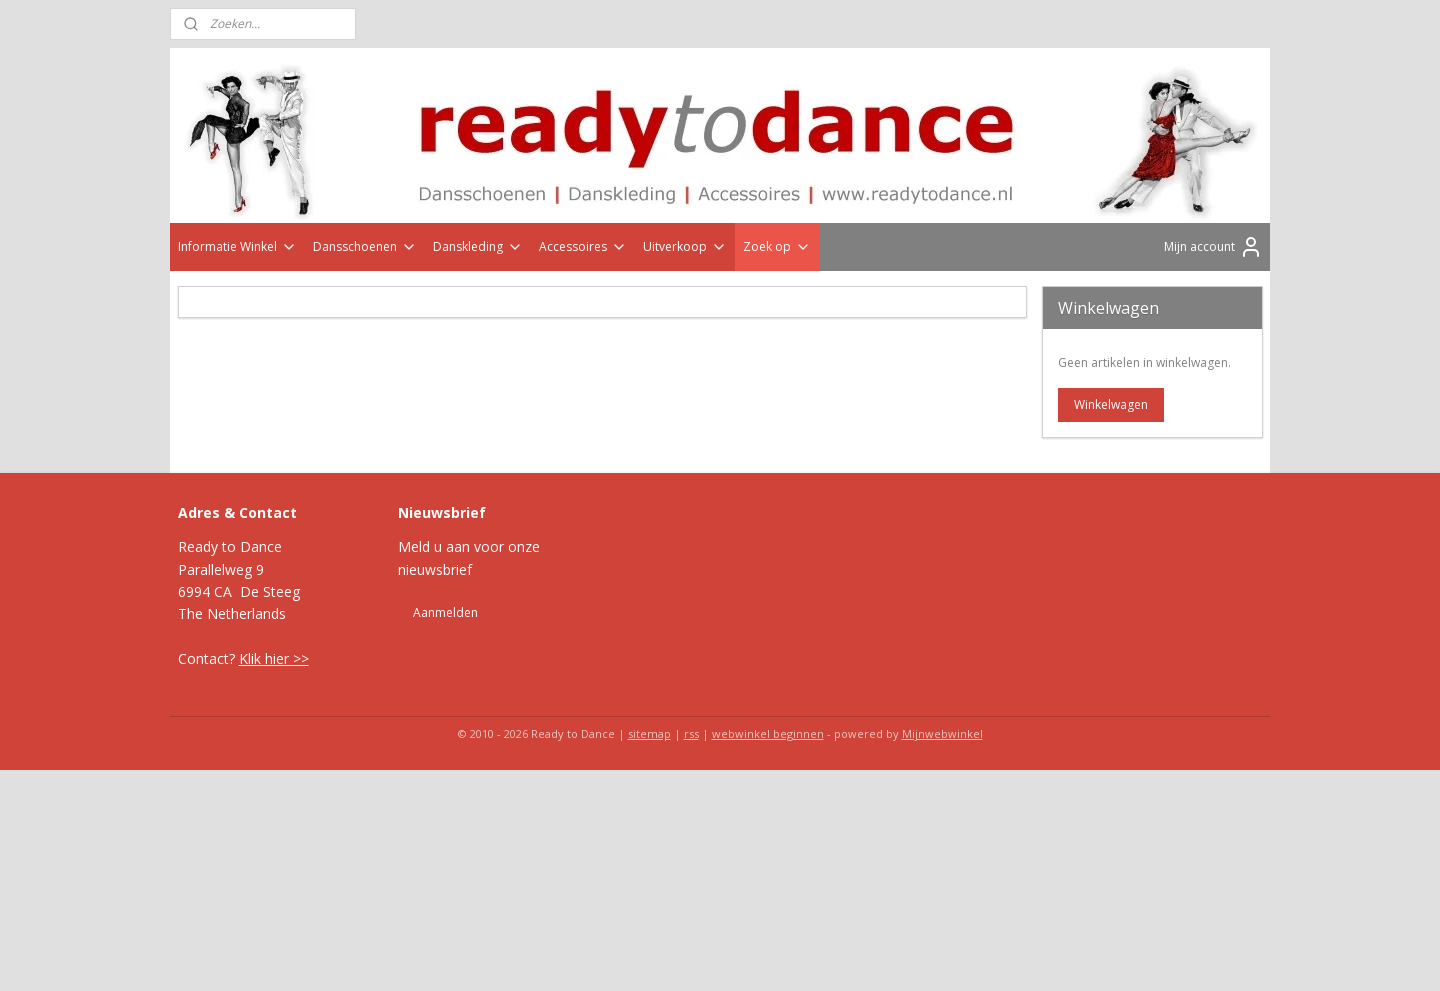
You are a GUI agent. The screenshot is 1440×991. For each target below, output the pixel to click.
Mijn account (1213, 247)
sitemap (649, 733)
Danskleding (478, 246)
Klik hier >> (274, 658)
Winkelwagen (1111, 404)
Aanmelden (445, 612)
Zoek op (777, 246)
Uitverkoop (685, 246)
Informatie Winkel (237, 246)
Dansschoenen (365, 246)
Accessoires (583, 246)
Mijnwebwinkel (942, 733)
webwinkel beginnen (768, 733)
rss (691, 733)
